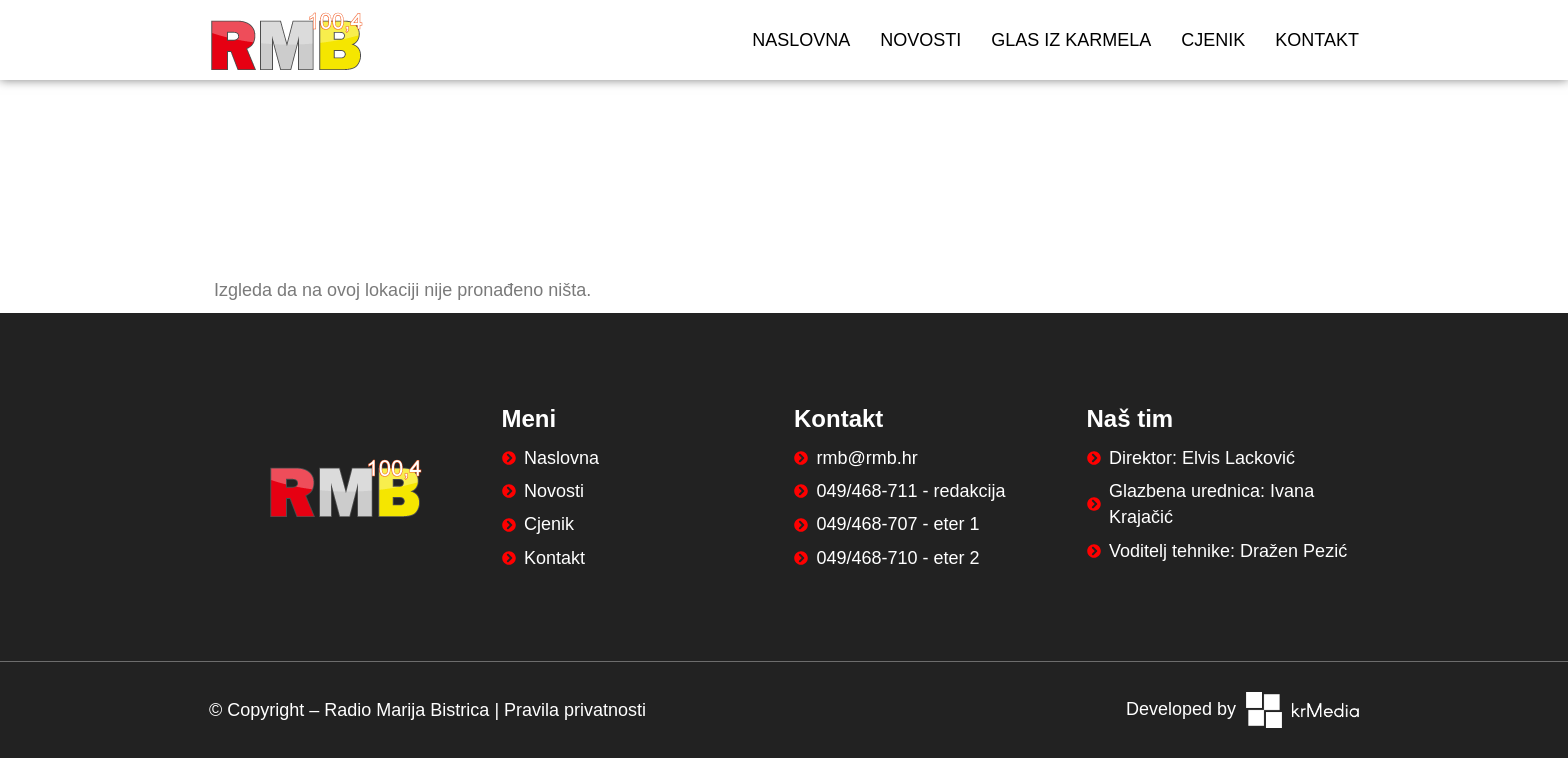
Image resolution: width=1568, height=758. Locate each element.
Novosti (920, 40)
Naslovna (801, 40)
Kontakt (1317, 40)
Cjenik (1213, 40)
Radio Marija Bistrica (406, 710)
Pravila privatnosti (575, 710)
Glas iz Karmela (1071, 40)
